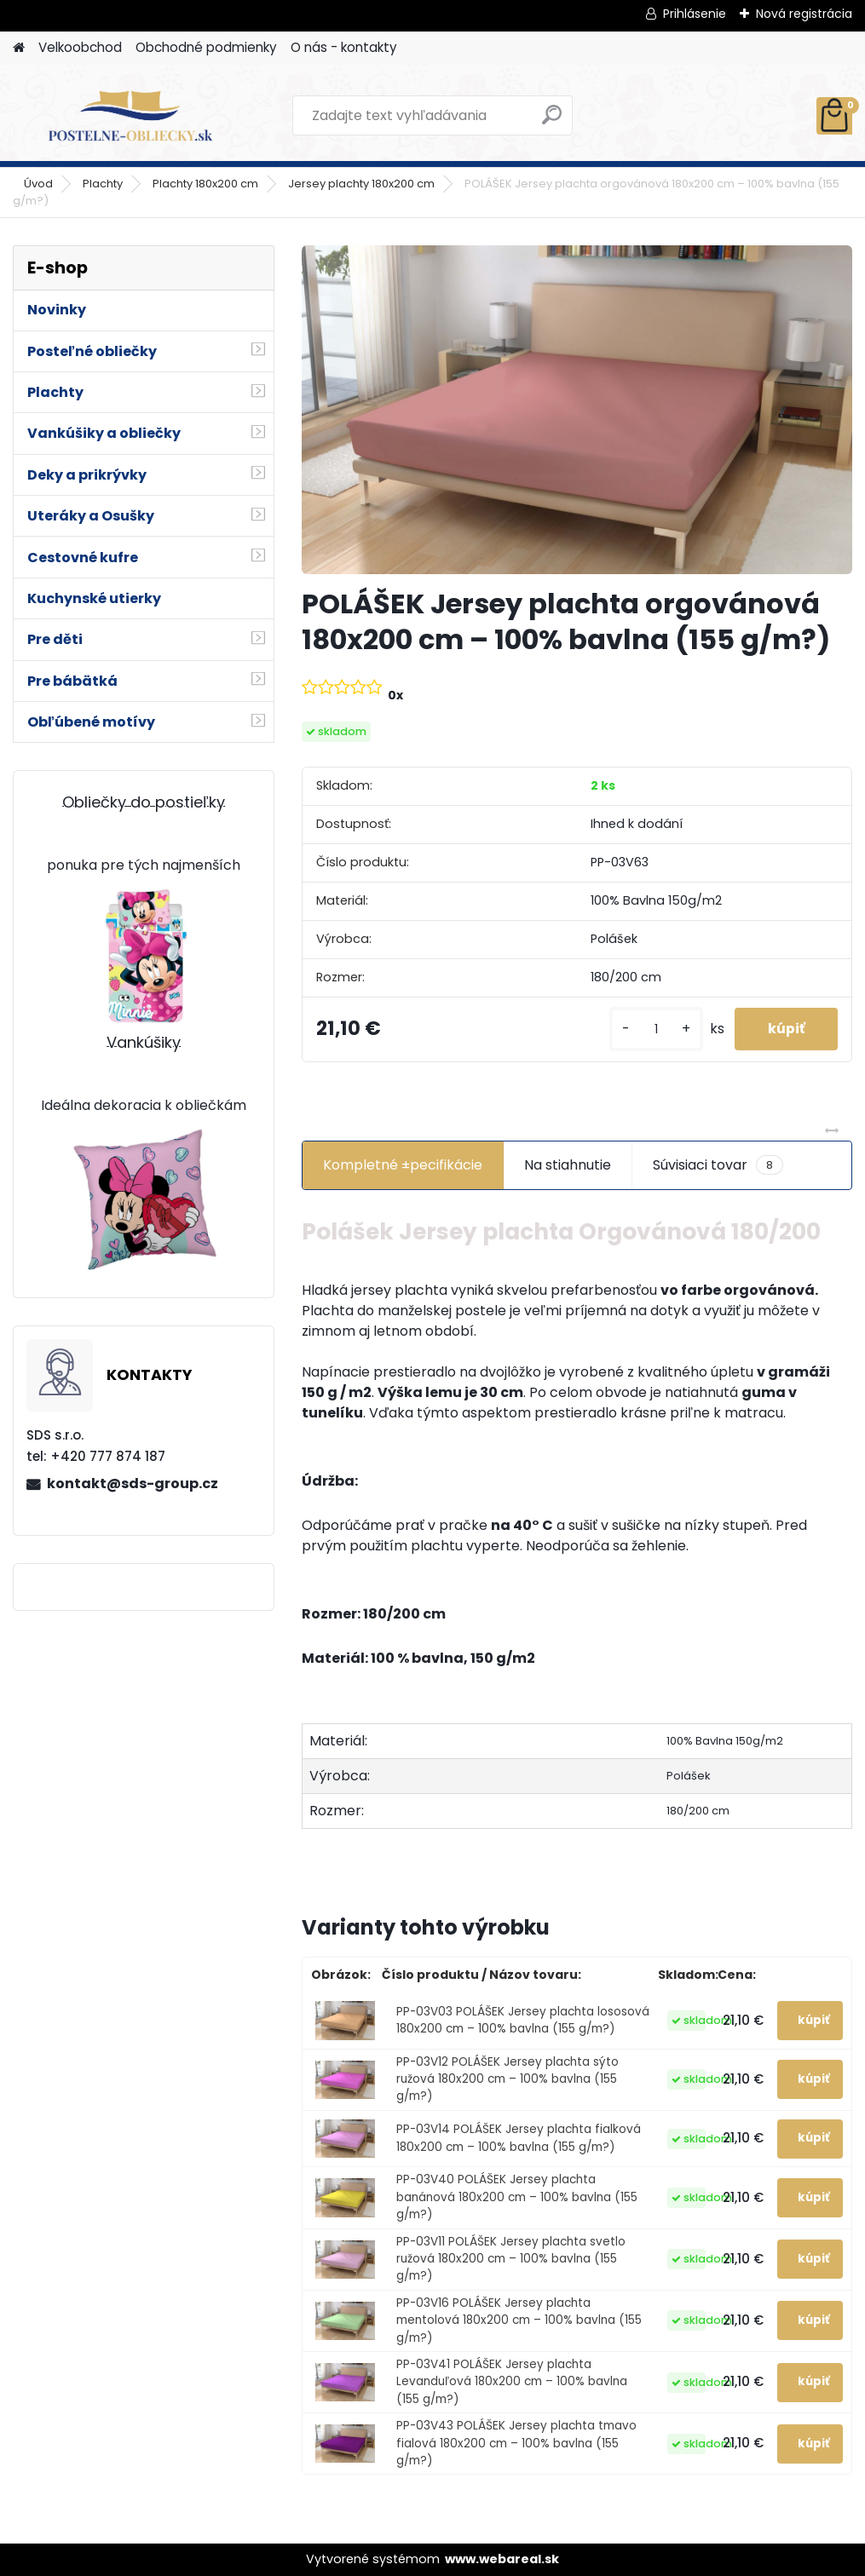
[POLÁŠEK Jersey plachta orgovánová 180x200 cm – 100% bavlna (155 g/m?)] (577, 409)
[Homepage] (19, 48)
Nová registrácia (804, 13)
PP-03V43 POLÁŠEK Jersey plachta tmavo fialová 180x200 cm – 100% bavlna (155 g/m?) (516, 2443)
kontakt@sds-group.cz (132, 1483)
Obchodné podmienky (206, 47)
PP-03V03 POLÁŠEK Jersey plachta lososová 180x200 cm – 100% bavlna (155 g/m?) (522, 2020)
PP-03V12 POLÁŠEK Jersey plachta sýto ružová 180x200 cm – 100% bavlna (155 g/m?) (507, 2079)
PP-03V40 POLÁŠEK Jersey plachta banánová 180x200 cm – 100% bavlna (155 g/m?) (516, 2196)
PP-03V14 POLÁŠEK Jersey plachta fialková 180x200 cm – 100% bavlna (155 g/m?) (518, 2137)
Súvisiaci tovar (718, 1165)
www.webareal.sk (502, 2558)
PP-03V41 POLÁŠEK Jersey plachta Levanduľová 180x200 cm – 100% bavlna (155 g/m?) (511, 2381)
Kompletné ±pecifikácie (402, 1165)
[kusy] (653, 1029)
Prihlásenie (694, 13)
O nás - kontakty (344, 47)
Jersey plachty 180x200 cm (361, 183)
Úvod (38, 183)
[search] (552, 121)
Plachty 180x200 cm (205, 183)
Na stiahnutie (567, 1165)
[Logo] (130, 115)
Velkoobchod (80, 47)
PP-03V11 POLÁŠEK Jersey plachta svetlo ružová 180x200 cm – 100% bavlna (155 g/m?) (511, 2259)
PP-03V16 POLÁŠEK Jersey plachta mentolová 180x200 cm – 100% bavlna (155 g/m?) (519, 2320)
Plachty (103, 183)
